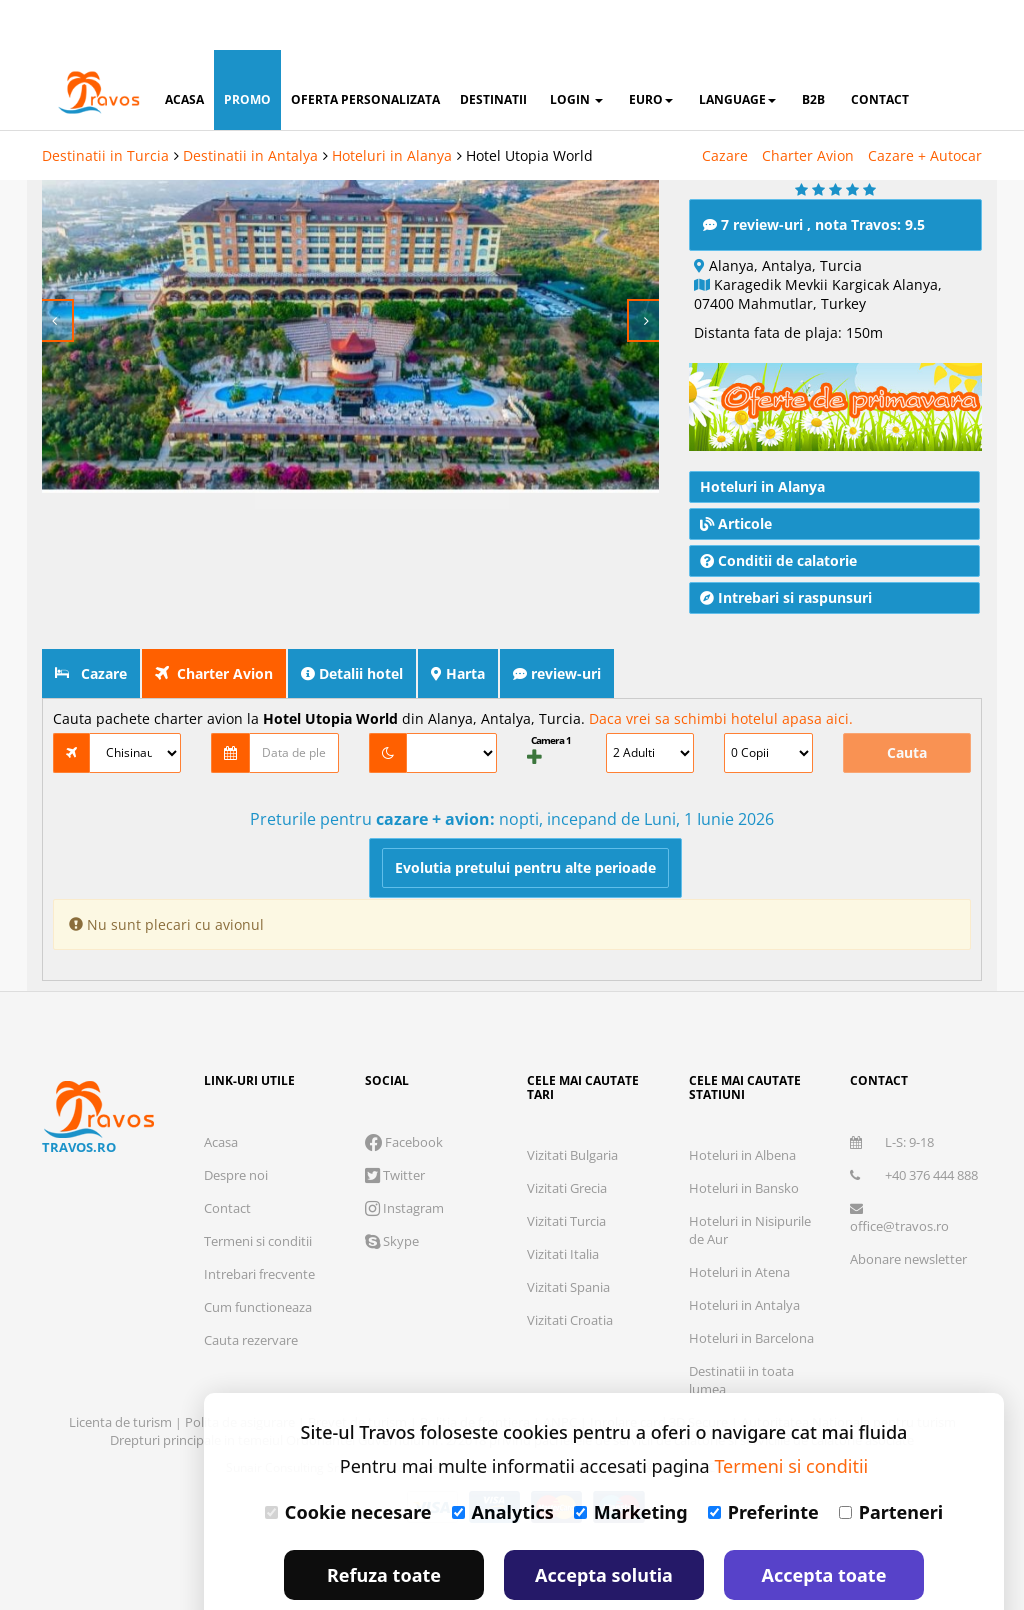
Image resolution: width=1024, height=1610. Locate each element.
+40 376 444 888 (914, 1130)
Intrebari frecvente (259, 1229)
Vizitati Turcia (566, 1176)
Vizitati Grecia (567, 1143)
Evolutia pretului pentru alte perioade (525, 822)
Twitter (395, 1130)
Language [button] (737, 49)
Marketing (631, 1462)
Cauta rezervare (251, 1295)
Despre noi (236, 1130)
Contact (227, 1163)
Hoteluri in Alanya (392, 105)
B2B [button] (813, 49)
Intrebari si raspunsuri (786, 552)
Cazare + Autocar (925, 105)
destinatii (493, 49)
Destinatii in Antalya (250, 105)
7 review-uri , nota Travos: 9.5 (814, 179)
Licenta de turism (122, 1377)
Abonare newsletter (908, 1214)
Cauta (907, 707)
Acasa (221, 1097)
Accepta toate (824, 1525)
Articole (736, 478)
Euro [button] (651, 49)
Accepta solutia (604, 1525)
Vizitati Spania (568, 1242)
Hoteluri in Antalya (744, 1260)
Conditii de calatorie (778, 515)
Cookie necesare (348, 1462)
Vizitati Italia (563, 1209)
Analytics (503, 1462)
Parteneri (891, 1462)
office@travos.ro (899, 1173)
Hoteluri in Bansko (744, 1143)
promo (247, 49)
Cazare (725, 105)
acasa (184, 49)
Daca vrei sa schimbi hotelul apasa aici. (721, 673)
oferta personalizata (365, 49)
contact (880, 49)
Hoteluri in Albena (742, 1110)
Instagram (404, 1163)
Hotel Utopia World (529, 105)
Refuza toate (384, 1525)
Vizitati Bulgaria (572, 1110)
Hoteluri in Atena (739, 1227)
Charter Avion (808, 105)
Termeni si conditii (258, 1196)
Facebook (404, 1097)
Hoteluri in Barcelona (751, 1293)
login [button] (576, 49)
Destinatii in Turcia (105, 105)
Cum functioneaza (258, 1262)
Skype (392, 1196)
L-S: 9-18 (892, 1097)
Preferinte (763, 1462)
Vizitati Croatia (570, 1275)
